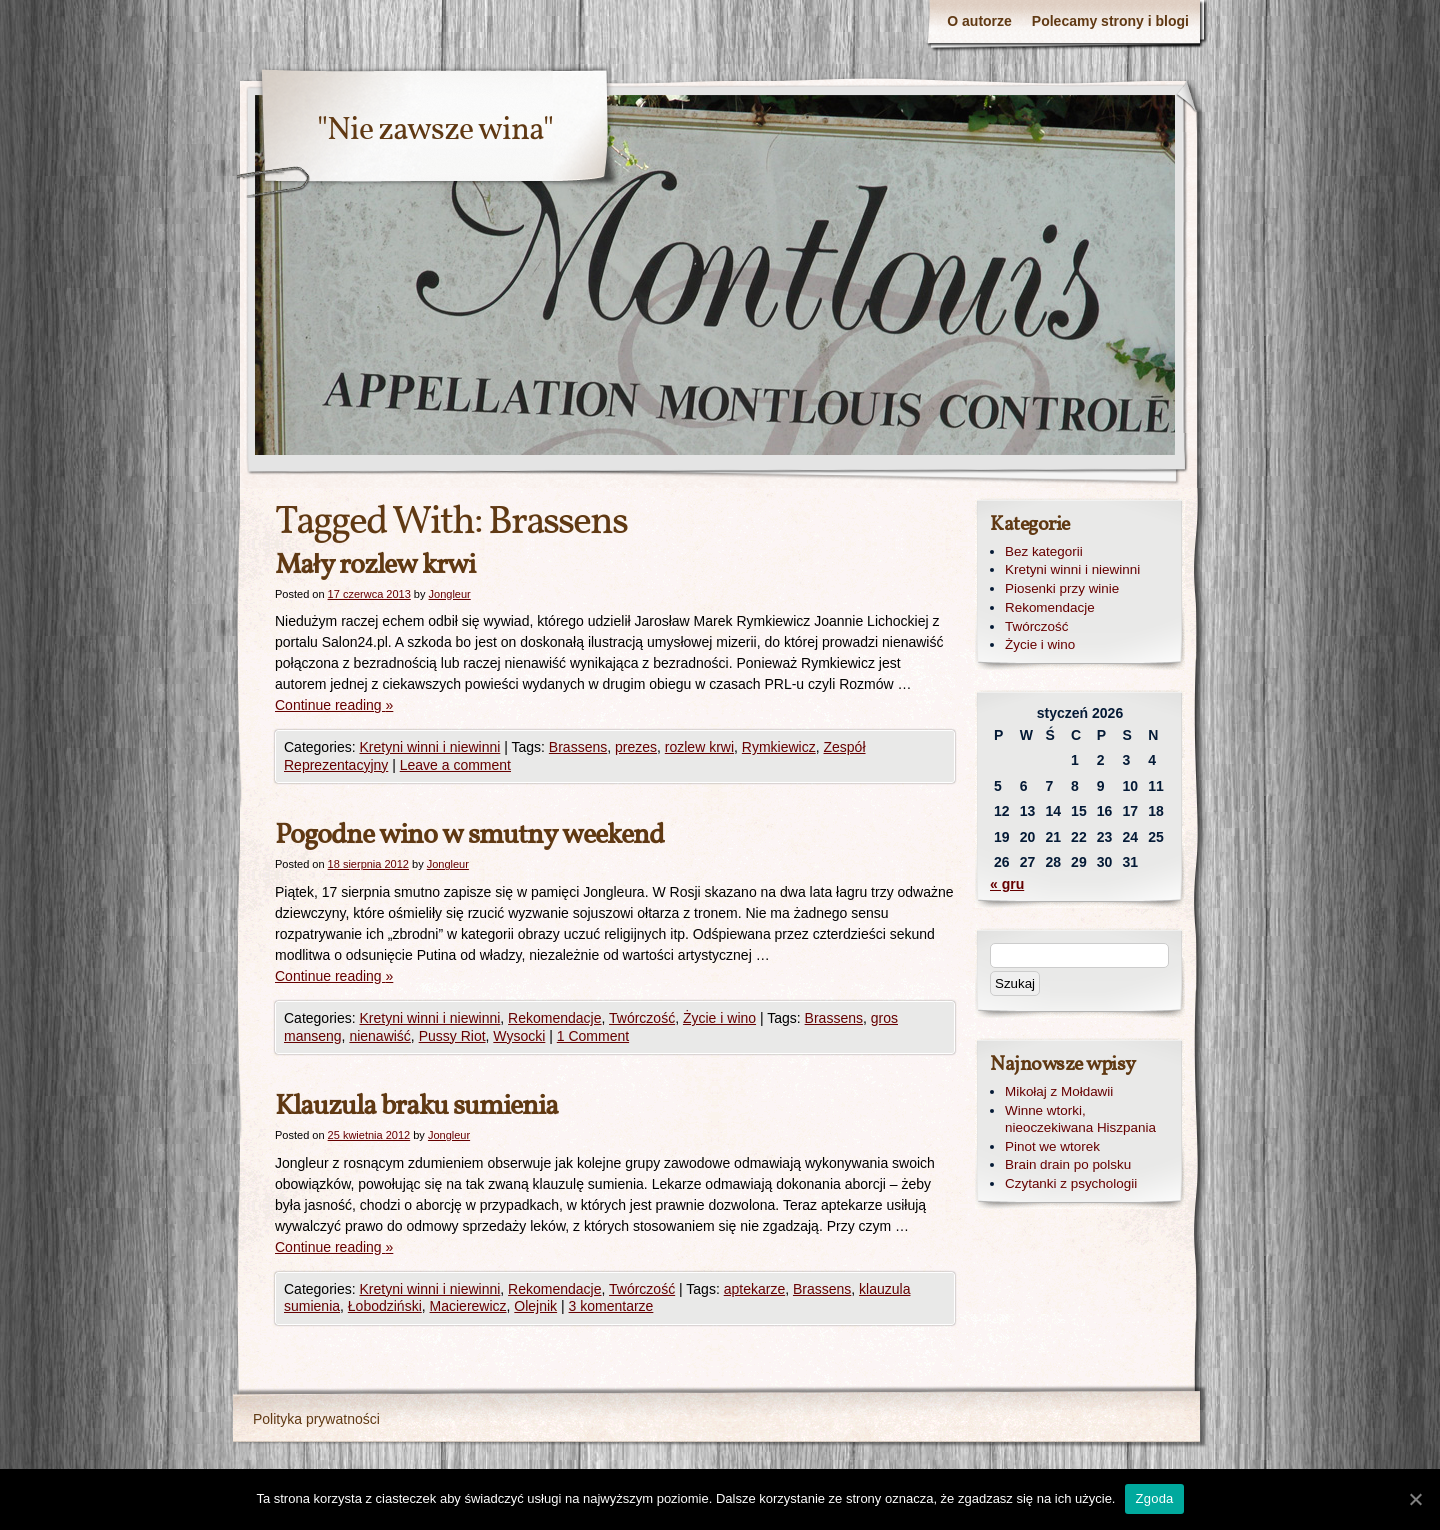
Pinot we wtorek (1052, 1146)
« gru (1007, 884)
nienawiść (379, 1036)
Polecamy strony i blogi (1110, 21)
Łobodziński (385, 1306)
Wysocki (519, 1036)
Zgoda (1154, 1498)
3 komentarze (611, 1306)
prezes (636, 747)
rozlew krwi (699, 747)
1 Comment (593, 1036)
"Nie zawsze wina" (435, 131)
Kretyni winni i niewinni (429, 747)
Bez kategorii (1044, 551)
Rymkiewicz (779, 747)
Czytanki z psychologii (1071, 1183)
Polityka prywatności (316, 1419)
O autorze (979, 21)
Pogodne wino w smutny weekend (469, 835)
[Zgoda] (1415, 1499)
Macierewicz (468, 1306)
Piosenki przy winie (1062, 588)
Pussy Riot (452, 1036)
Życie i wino (719, 1018)
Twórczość (642, 1018)
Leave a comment (455, 765)
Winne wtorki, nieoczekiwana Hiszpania (1080, 1119)
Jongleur (450, 594)
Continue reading (334, 705)
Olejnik (535, 1306)
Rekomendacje (554, 1018)
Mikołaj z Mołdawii (1059, 1091)
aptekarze (754, 1289)
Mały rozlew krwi (375, 565)
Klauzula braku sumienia (416, 1106)
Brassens (578, 747)
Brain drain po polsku (1068, 1164)
